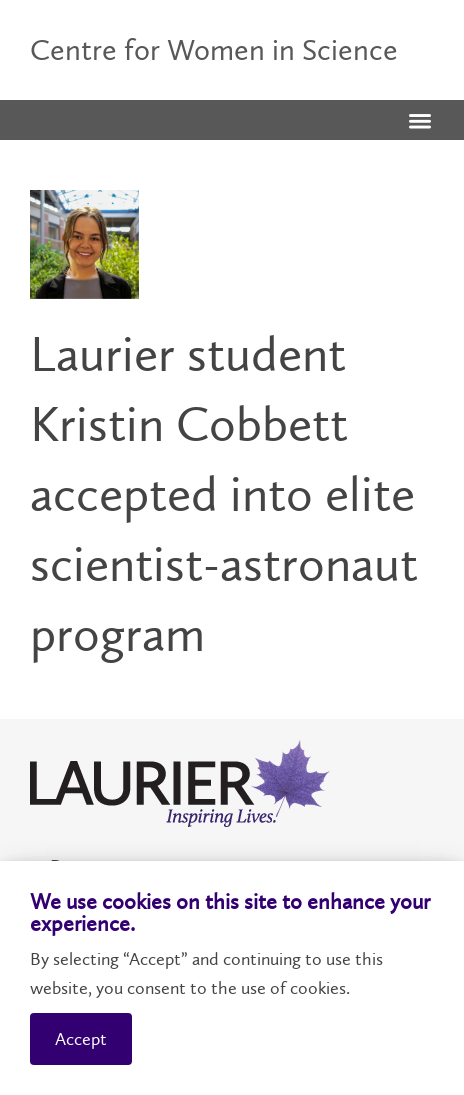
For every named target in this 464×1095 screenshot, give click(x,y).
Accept (81, 1039)
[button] (420, 123)
